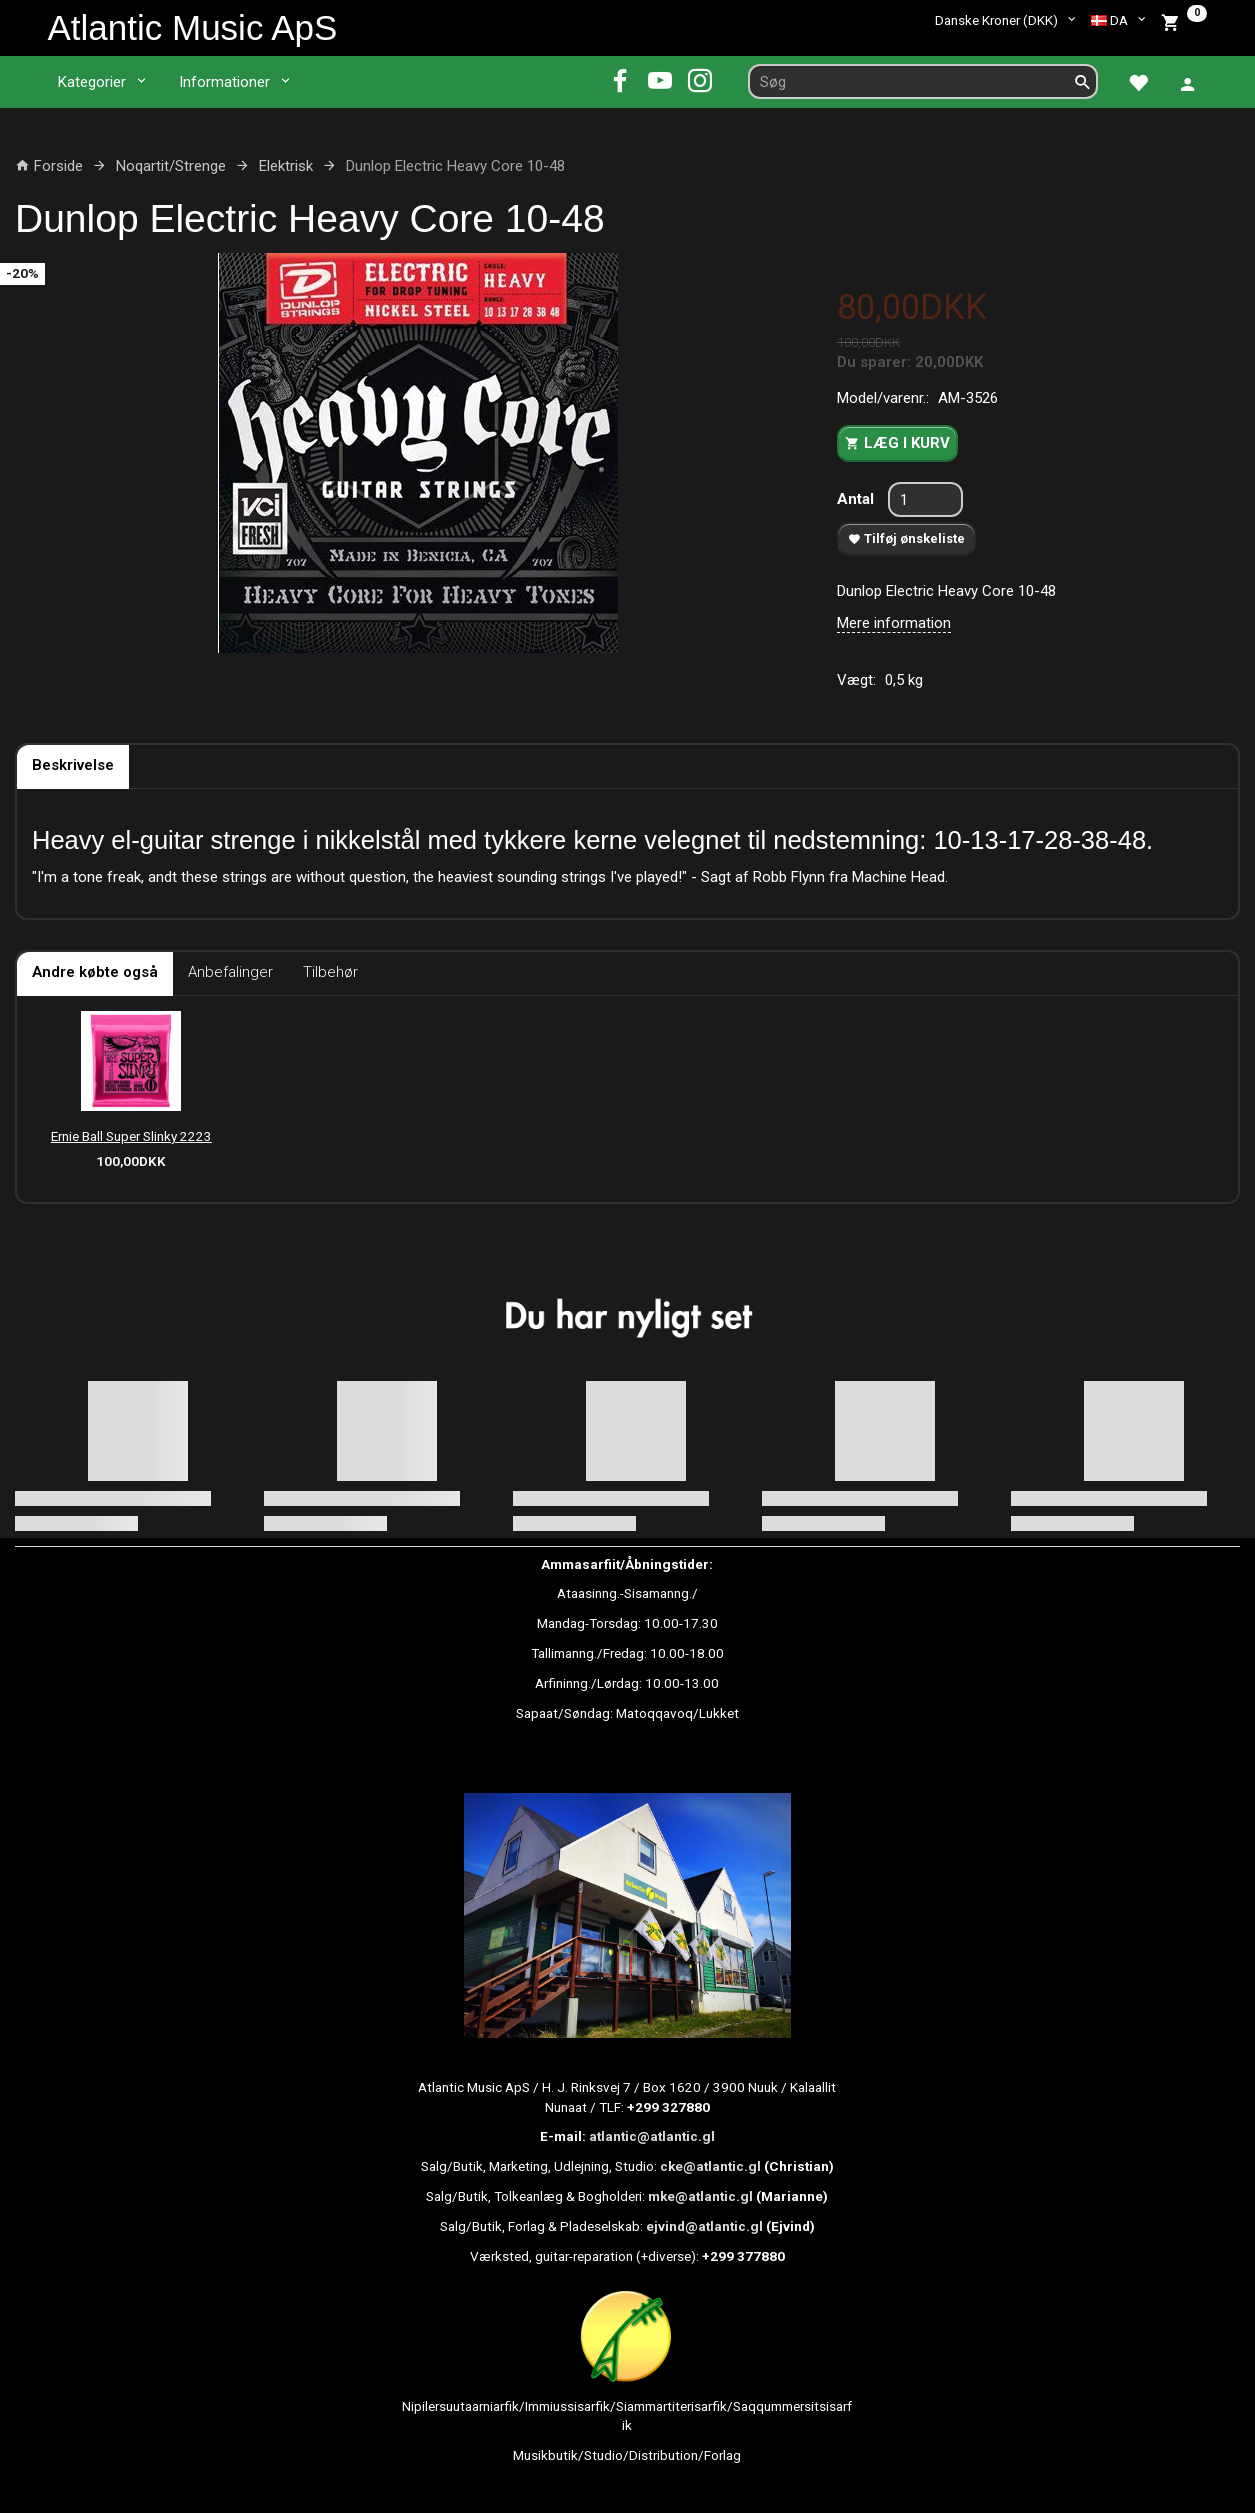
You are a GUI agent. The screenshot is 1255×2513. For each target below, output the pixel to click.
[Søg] (1083, 81)
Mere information (894, 623)
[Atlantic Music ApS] (193, 27)
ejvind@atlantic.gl (704, 2226)
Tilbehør (330, 972)
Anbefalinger (230, 972)
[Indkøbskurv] (1184, 20)
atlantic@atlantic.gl (652, 2136)
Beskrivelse (73, 765)
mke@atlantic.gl (700, 2196)
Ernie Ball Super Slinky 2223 (131, 1136)
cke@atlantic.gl (710, 2166)
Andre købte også (95, 972)
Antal (857, 499)
